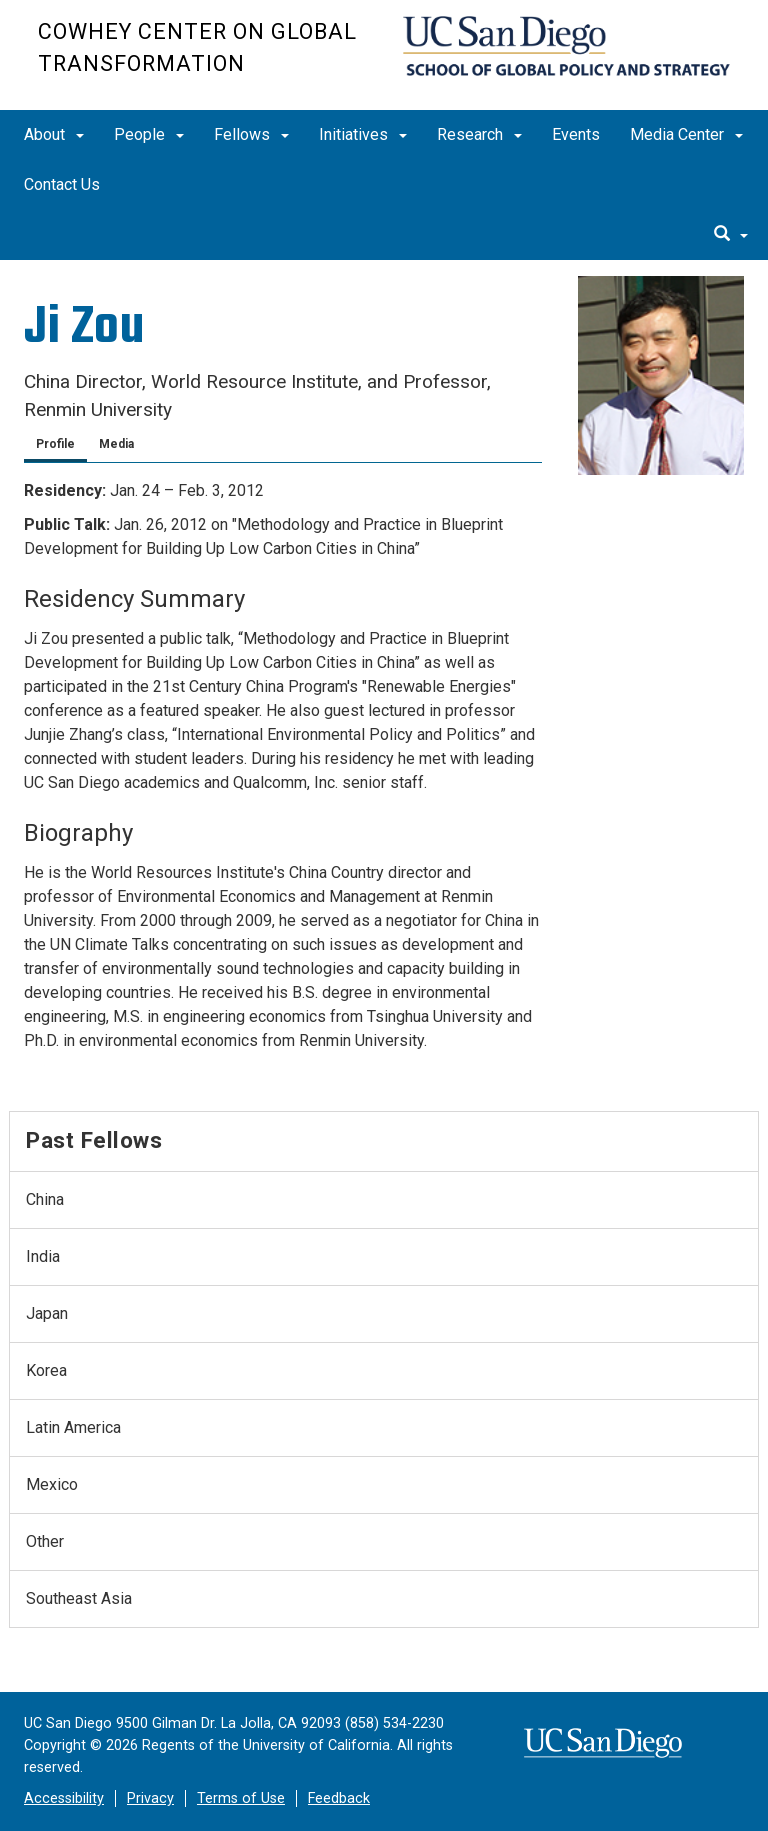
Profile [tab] (55, 444)
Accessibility (64, 1798)
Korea (46, 1370)
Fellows (251, 134)
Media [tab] (116, 444)
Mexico (52, 1484)
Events (576, 134)
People (149, 134)
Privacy (150, 1798)
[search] (731, 235)
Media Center (686, 134)
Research (479, 134)
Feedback (339, 1798)
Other (45, 1541)
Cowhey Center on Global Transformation (197, 47)
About (54, 134)
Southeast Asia (79, 1598)
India (43, 1256)
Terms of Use (241, 1798)
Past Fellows (94, 1140)
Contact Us (62, 184)
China (45, 1199)
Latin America (73, 1427)
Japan (47, 1313)
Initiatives (363, 134)
